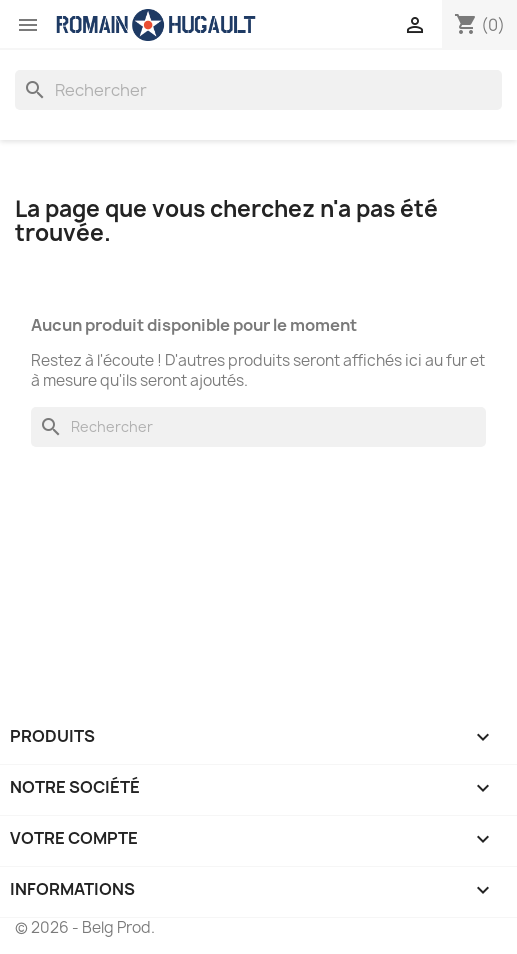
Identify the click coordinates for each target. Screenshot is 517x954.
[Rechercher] (258, 90)
